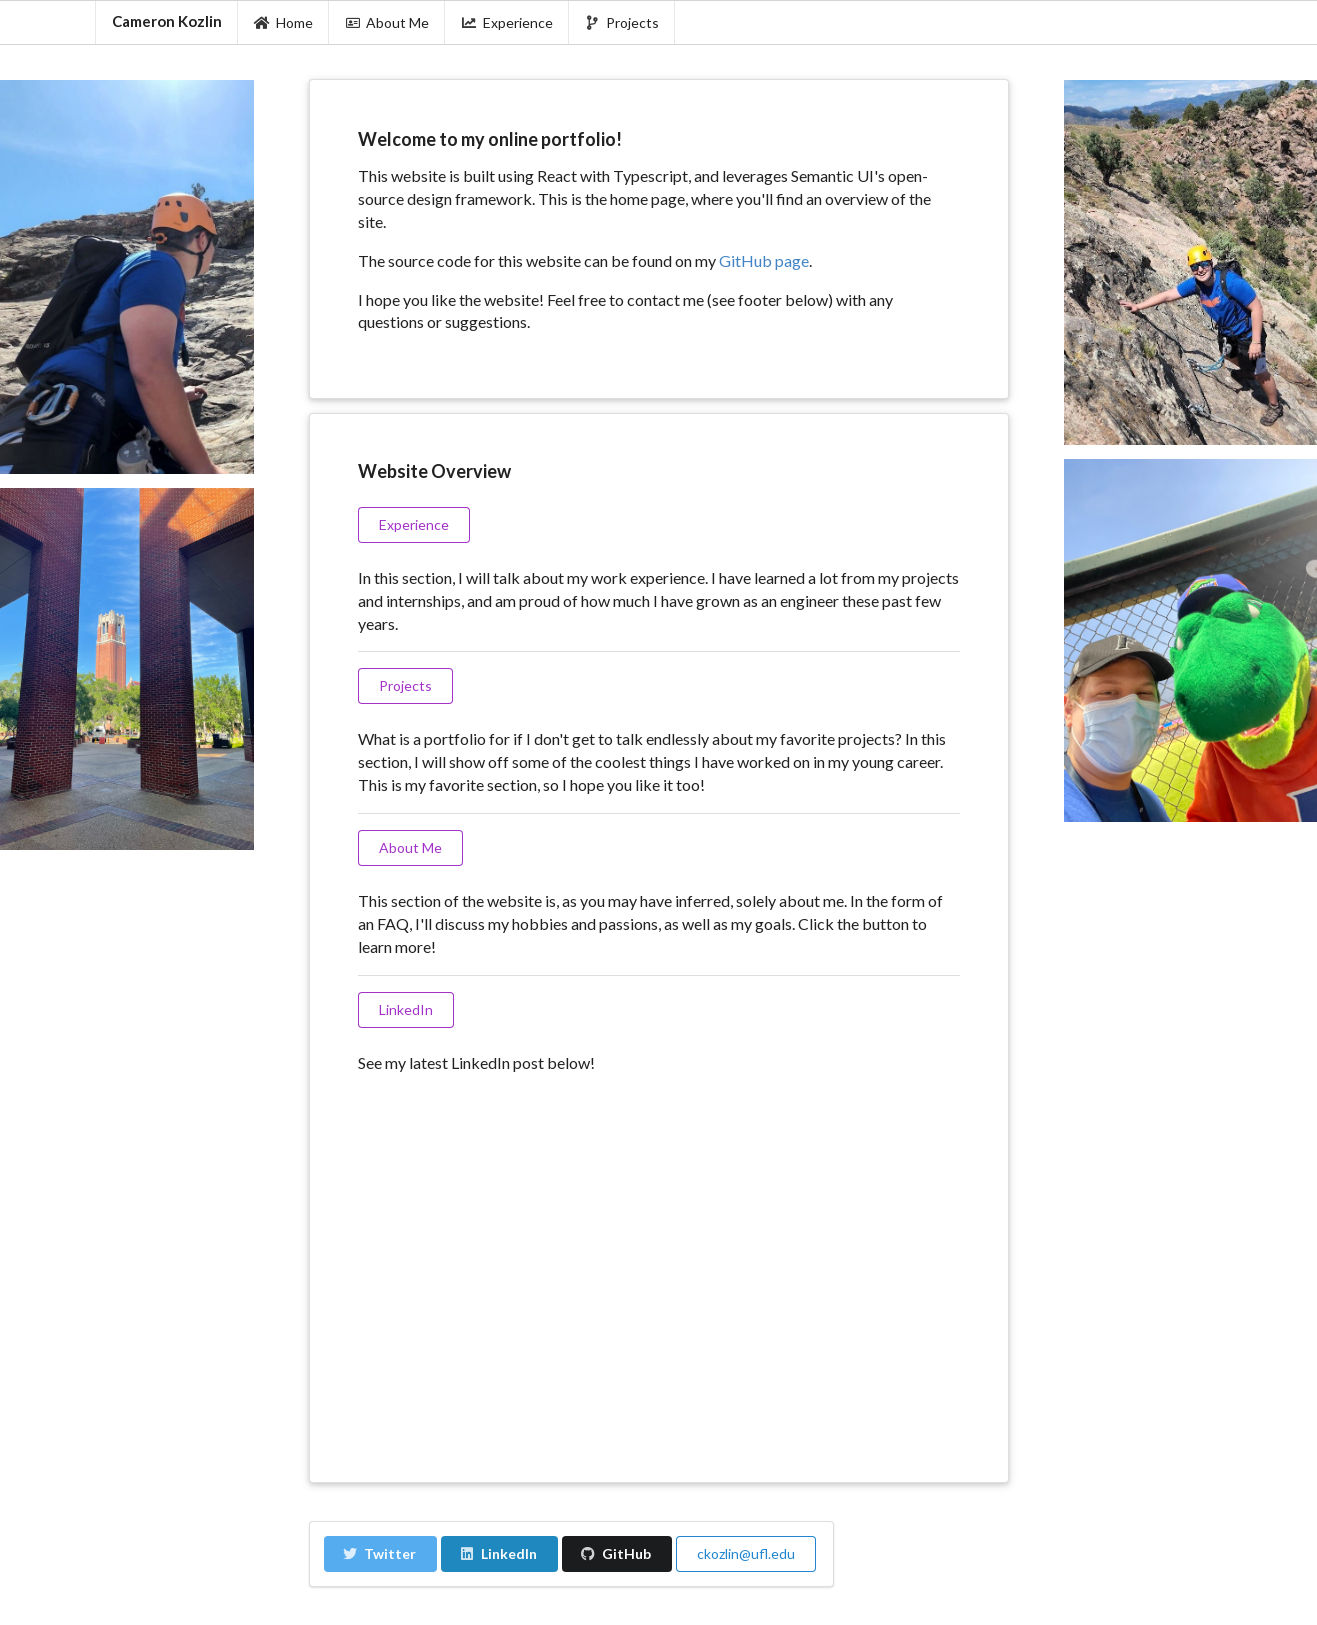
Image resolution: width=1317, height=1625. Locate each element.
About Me (387, 22)
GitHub (616, 1553)
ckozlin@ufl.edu (746, 1553)
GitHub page (764, 260)
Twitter (379, 1553)
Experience (507, 22)
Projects (622, 22)
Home (283, 22)
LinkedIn (498, 1553)
